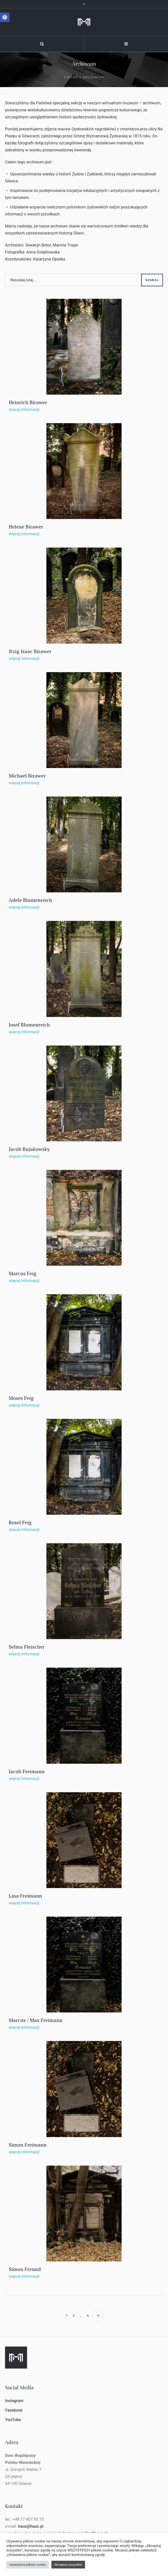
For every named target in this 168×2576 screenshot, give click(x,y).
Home (72, 77)
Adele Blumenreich (30, 900)
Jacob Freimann (27, 1771)
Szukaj (152, 280)
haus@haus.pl (30, 2526)
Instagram (14, 2400)
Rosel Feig (20, 1522)
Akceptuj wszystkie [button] (68, 2564)
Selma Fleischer (27, 1646)
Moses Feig (21, 1398)
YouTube (13, 2419)
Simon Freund (25, 2269)
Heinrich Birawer (28, 402)
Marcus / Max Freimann (36, 2020)
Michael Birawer (27, 775)
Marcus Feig (22, 1273)
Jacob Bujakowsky (29, 1149)
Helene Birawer (26, 526)
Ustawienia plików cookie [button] (27, 2564)
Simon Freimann (28, 2144)
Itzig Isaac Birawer (30, 651)
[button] (5, 17)
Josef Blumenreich (29, 1024)
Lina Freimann (25, 1895)
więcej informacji (24, 409)
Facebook (14, 2410)
